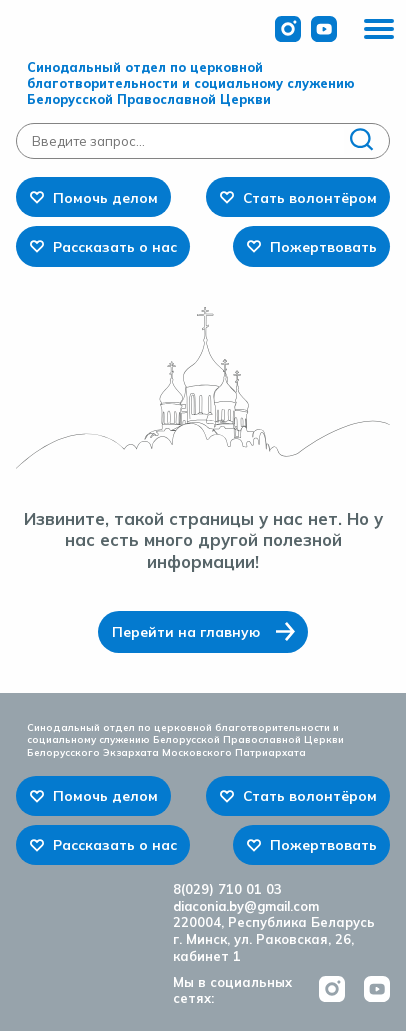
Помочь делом (105, 197)
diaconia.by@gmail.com (246, 906)
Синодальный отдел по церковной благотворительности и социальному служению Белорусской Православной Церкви (191, 83)
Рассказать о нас (115, 246)
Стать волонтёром (310, 197)
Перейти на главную (186, 631)
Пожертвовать (323, 246)
